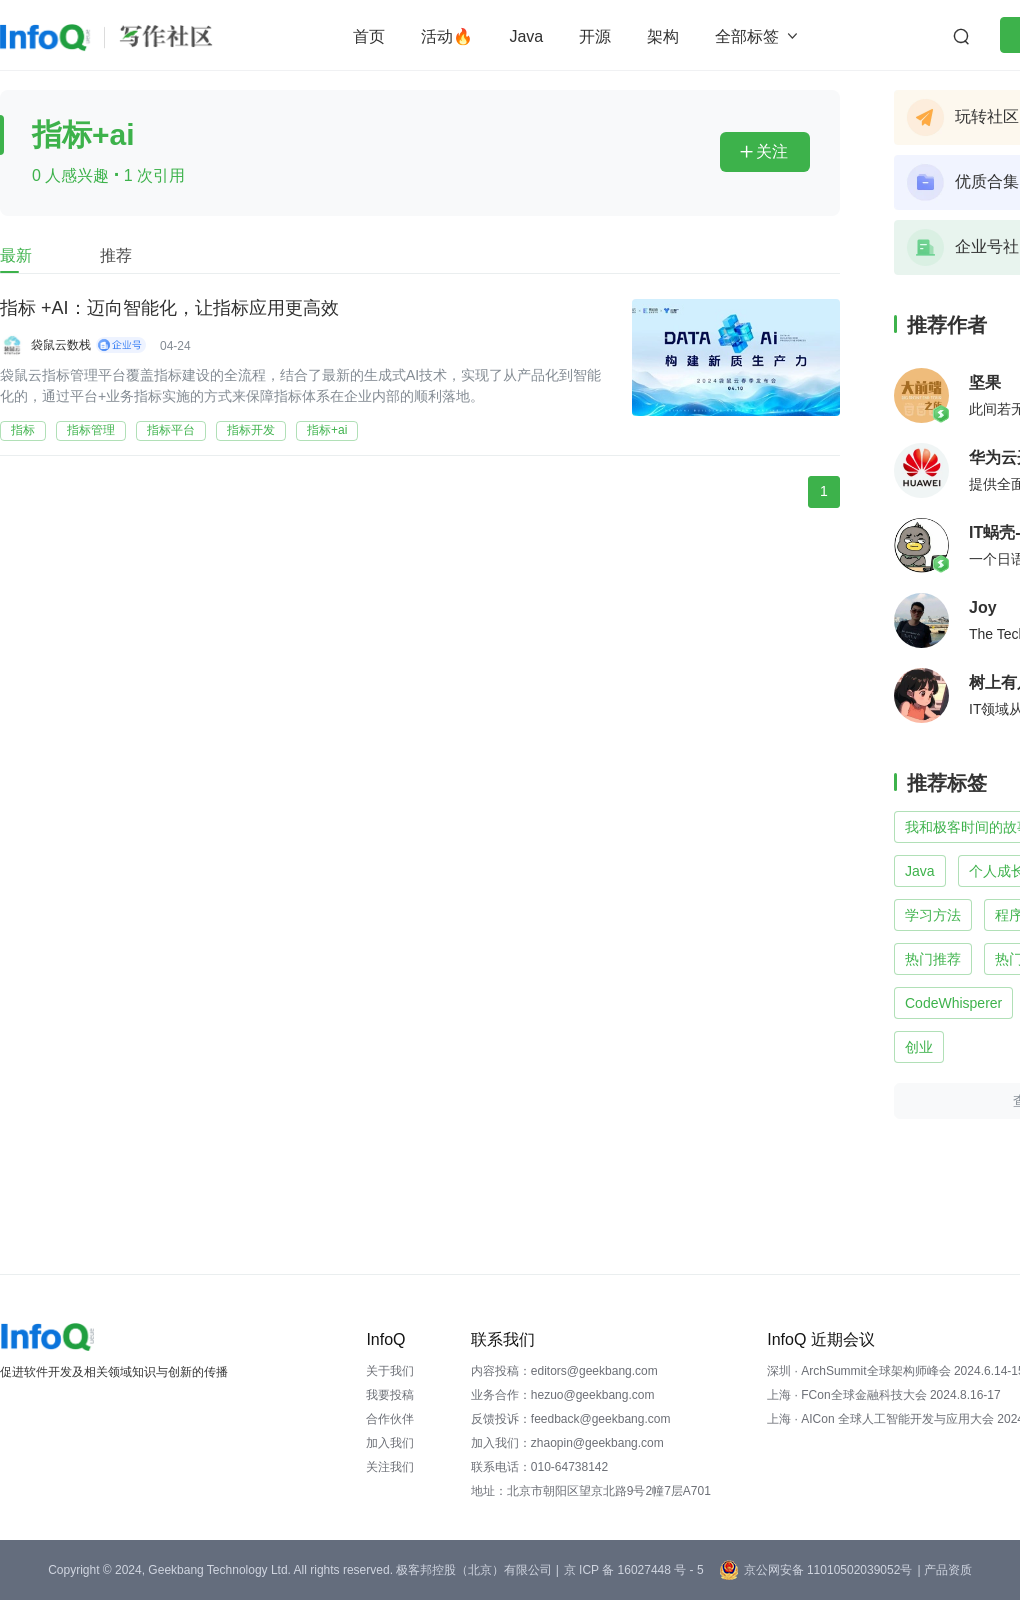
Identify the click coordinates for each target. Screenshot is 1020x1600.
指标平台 (171, 430)
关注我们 (390, 1467)
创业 (919, 1047)
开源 (595, 36)
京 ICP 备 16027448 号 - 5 (634, 1570)
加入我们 (390, 1443)
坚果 (985, 382)
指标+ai (327, 430)
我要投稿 (390, 1395)
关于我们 (390, 1371)
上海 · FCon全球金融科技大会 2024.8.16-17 (883, 1395)
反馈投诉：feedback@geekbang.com (571, 1419)
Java (526, 36)
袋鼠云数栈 (61, 345)
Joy (983, 607)
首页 (369, 36)
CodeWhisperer (953, 1003)
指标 (23, 430)
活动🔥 (447, 36)
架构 (663, 36)
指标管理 (91, 430)
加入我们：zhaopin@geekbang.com (567, 1443)
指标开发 (251, 430)
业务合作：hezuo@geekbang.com (563, 1395)
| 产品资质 (944, 1570)
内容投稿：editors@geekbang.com (564, 1371)
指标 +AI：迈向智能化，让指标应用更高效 (169, 308)
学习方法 (933, 915)
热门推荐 (933, 959)
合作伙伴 (390, 1419)
